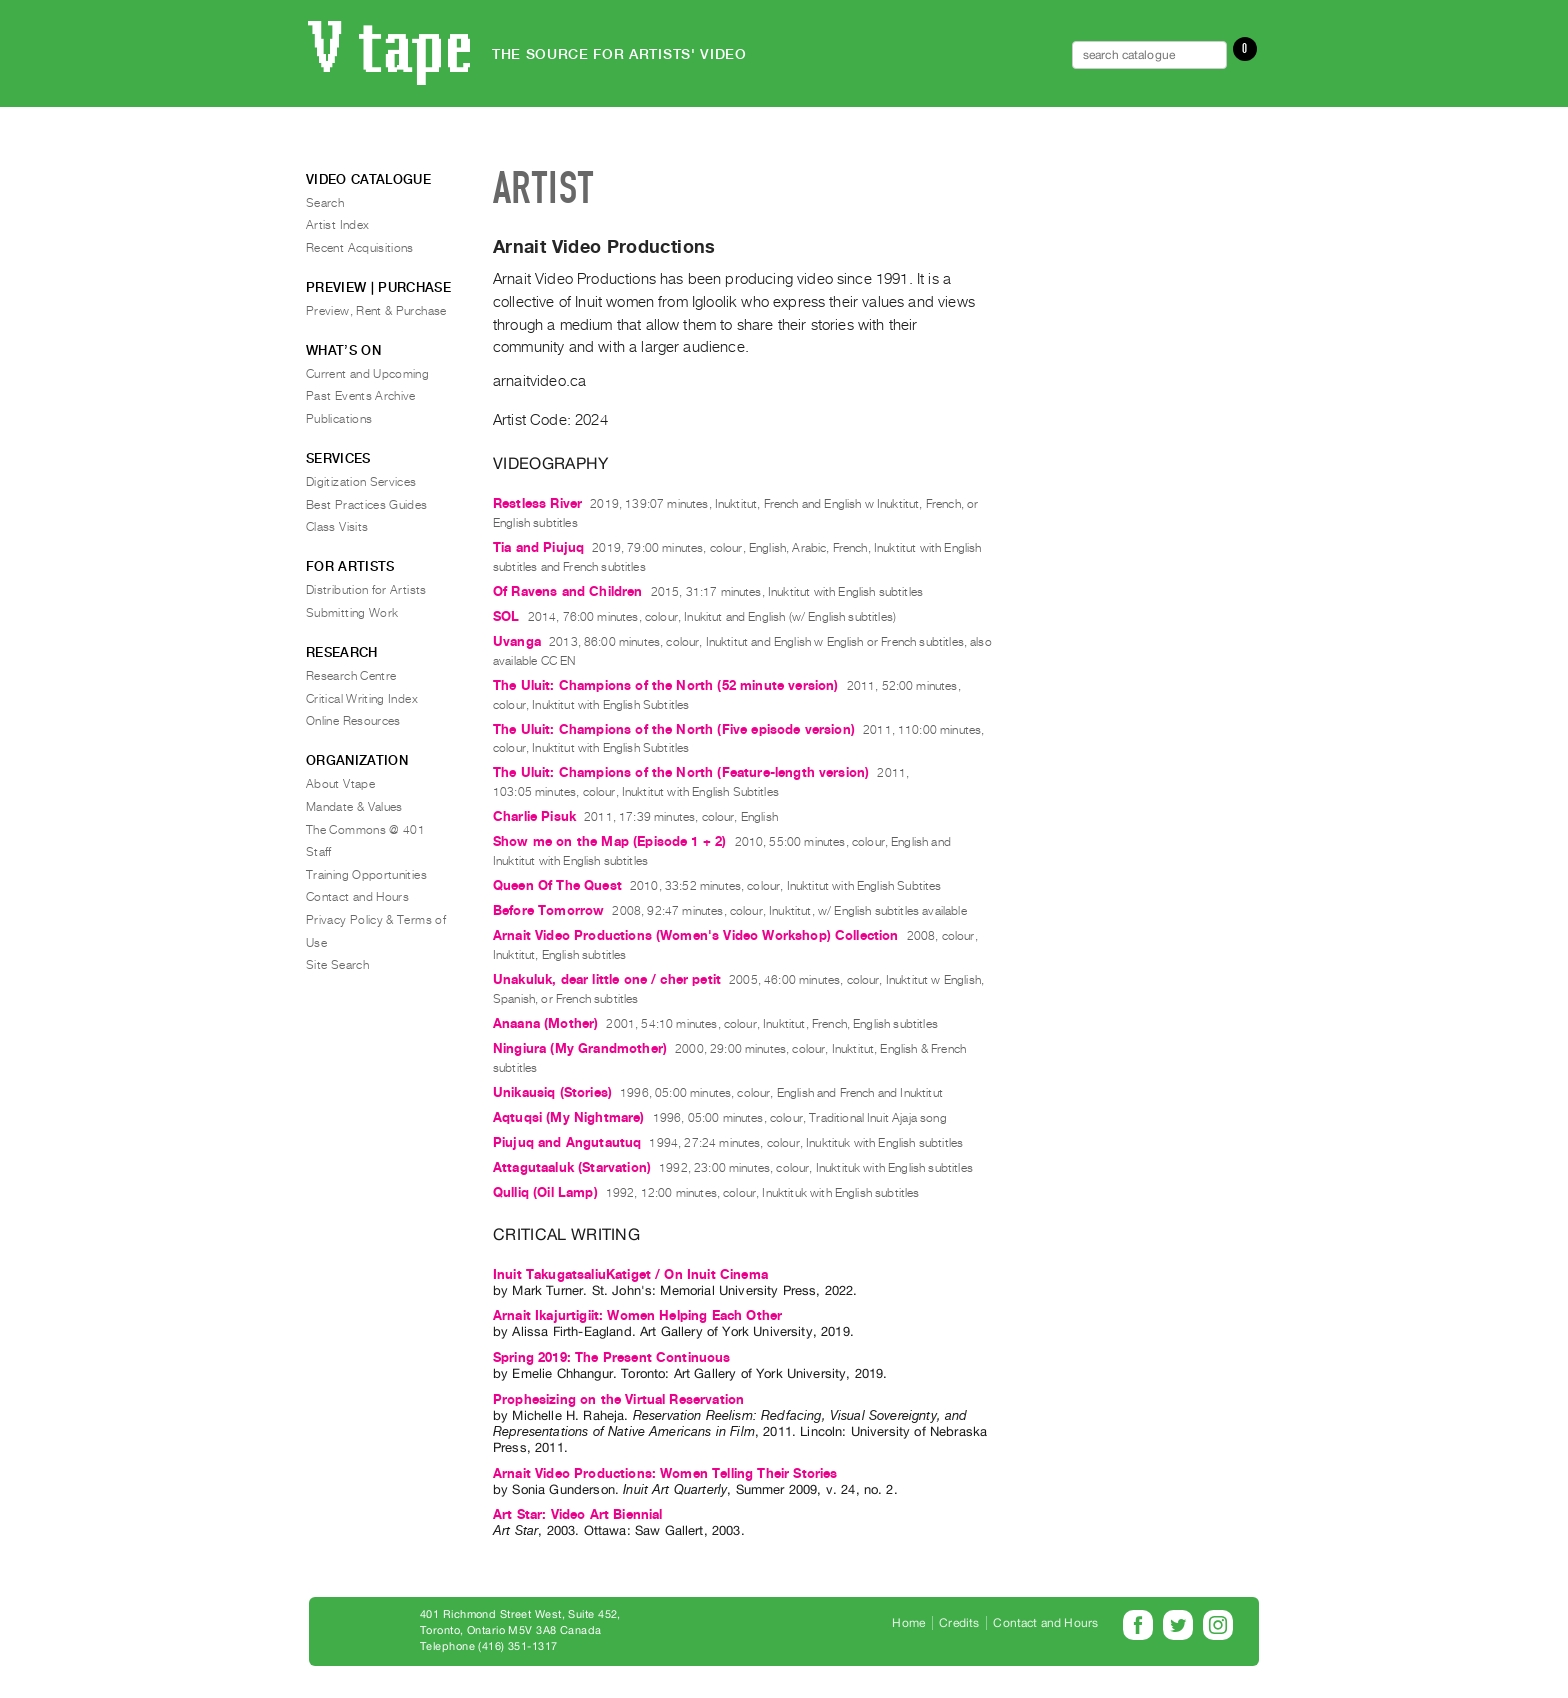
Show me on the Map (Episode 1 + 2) (609, 841)
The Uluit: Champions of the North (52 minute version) (665, 685)
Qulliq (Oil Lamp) (545, 1192)
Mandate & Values (354, 807)
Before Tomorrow (548, 910)
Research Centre (351, 676)
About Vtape (340, 784)
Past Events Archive (361, 396)
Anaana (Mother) (545, 1023)
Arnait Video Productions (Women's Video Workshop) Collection (696, 935)
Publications (339, 419)
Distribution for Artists (366, 590)
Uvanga (517, 641)
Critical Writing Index (362, 699)
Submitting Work (352, 613)
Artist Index (337, 225)
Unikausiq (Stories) (552, 1092)
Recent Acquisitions (360, 248)
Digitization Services (361, 482)
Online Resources (353, 721)
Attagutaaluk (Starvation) (572, 1167)
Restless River (537, 503)
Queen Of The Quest (557, 885)
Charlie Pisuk (534, 816)
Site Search (337, 965)
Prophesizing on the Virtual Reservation (618, 1399)
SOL (506, 616)
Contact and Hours (357, 897)
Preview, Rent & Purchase (376, 311)
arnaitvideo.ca (539, 381)
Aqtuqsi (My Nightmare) (569, 1117)
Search (325, 203)
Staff (319, 852)
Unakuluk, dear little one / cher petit (607, 979)
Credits (959, 1623)
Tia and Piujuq (538, 547)
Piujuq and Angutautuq (567, 1142)
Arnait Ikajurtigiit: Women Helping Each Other (637, 1315)
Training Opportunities (366, 875)
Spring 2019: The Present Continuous (612, 1357)
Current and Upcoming (367, 374)
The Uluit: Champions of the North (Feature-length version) (681, 772)
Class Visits (337, 527)
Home (908, 1623)
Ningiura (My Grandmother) (580, 1048)
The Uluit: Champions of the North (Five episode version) (674, 729)
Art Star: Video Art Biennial (577, 1514)
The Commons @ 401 (365, 830)
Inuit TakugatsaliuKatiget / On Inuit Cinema (630, 1274)
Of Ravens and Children (568, 591)
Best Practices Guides (367, 505)
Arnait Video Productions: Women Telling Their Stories (665, 1473)
